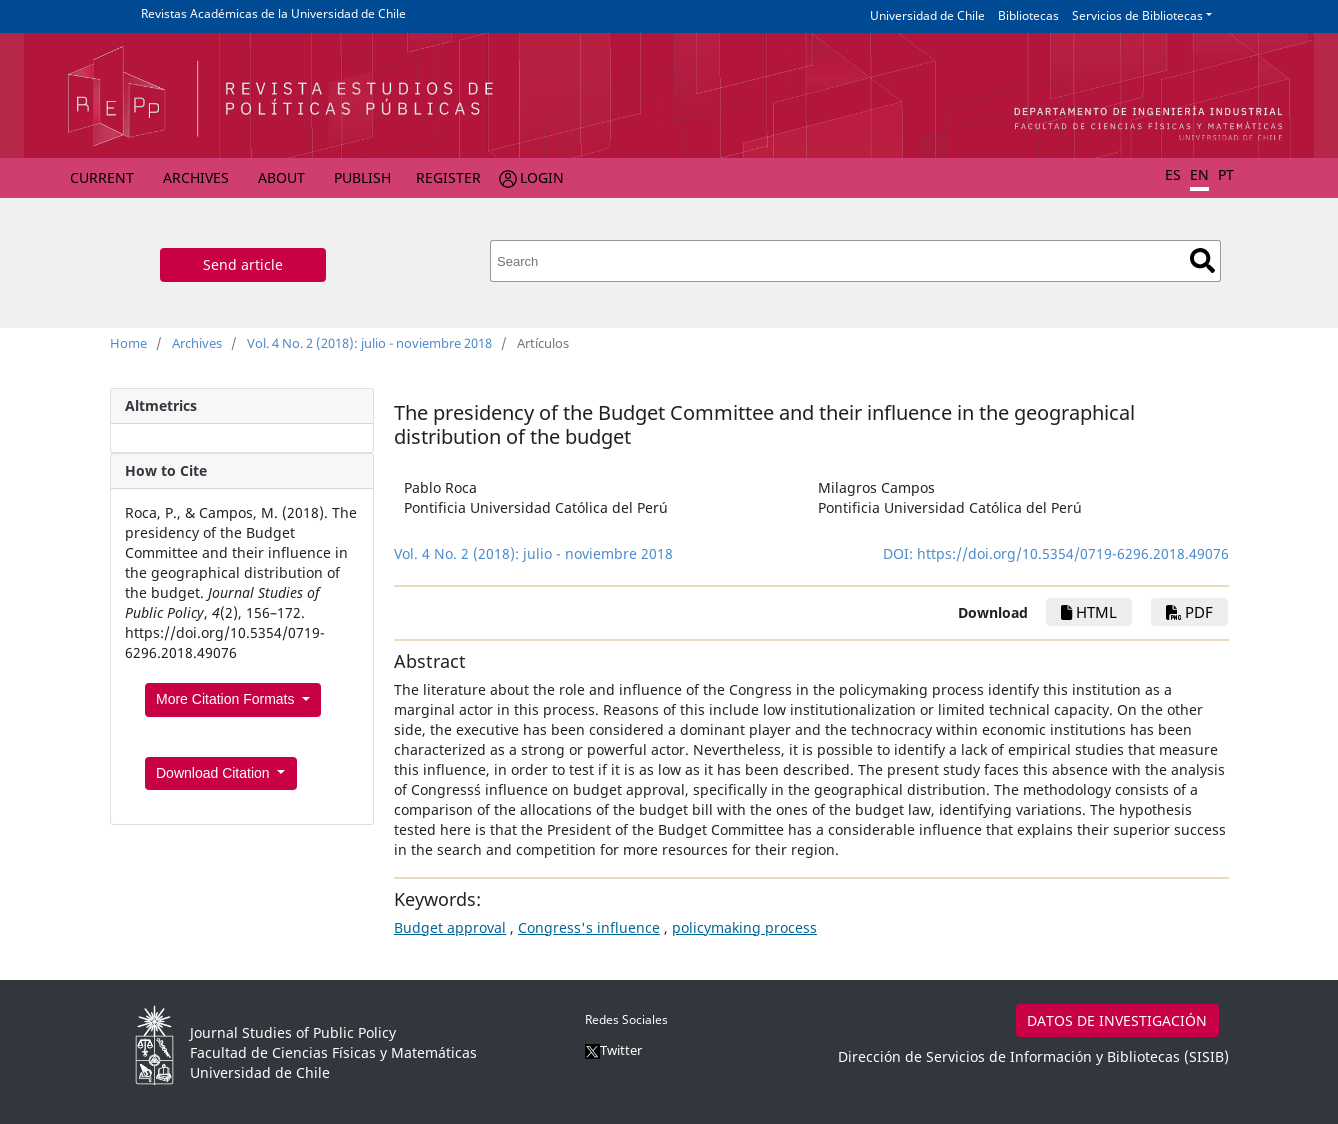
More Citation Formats (227, 699)
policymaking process (744, 927)
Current (102, 177)
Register (448, 177)
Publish (362, 177)
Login (542, 177)
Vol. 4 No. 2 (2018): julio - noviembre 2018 (369, 343)
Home (128, 343)
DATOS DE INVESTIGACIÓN (1117, 1020)
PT (1226, 174)
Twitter (613, 1050)
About (281, 177)
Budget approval (450, 927)
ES (1173, 174)
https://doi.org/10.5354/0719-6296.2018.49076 (1073, 553)
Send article (243, 264)
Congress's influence (589, 927)
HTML (1089, 612)
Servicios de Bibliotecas (1137, 15)
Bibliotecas (1028, 15)
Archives (196, 177)
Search (1202, 260)
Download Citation (215, 773)
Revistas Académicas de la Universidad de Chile (273, 13)
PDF (1189, 612)
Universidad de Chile (927, 15)
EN (1199, 174)
